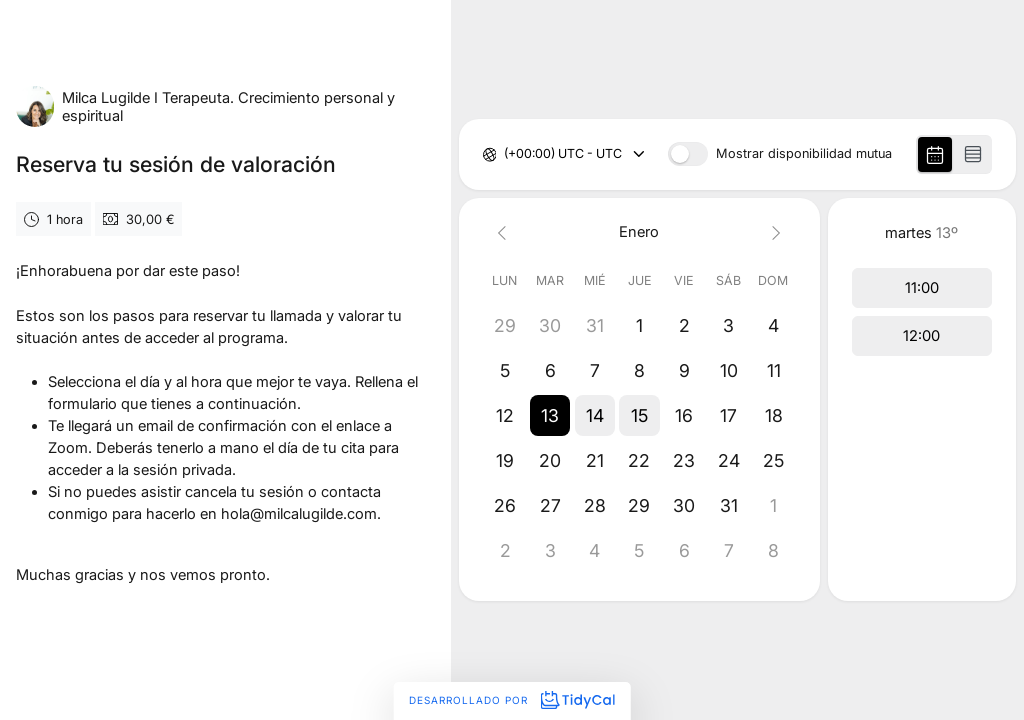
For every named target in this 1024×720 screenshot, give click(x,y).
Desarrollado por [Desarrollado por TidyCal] (511, 700)
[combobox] (505, 154)
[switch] (688, 154)
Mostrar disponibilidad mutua (804, 154)
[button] (549, 415)
